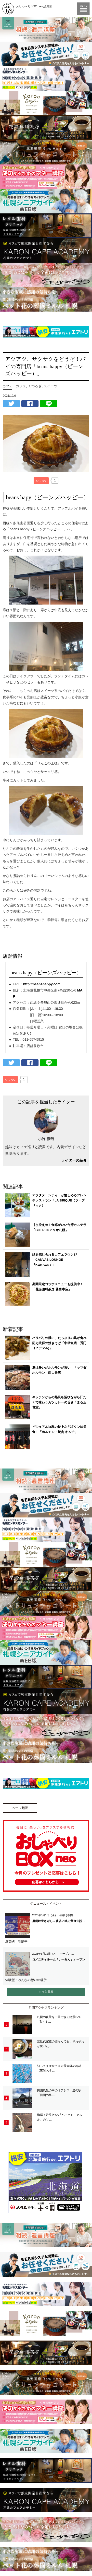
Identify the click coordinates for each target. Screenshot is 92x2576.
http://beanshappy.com (41, 984)
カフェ (7, 386)
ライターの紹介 (74, 1160)
